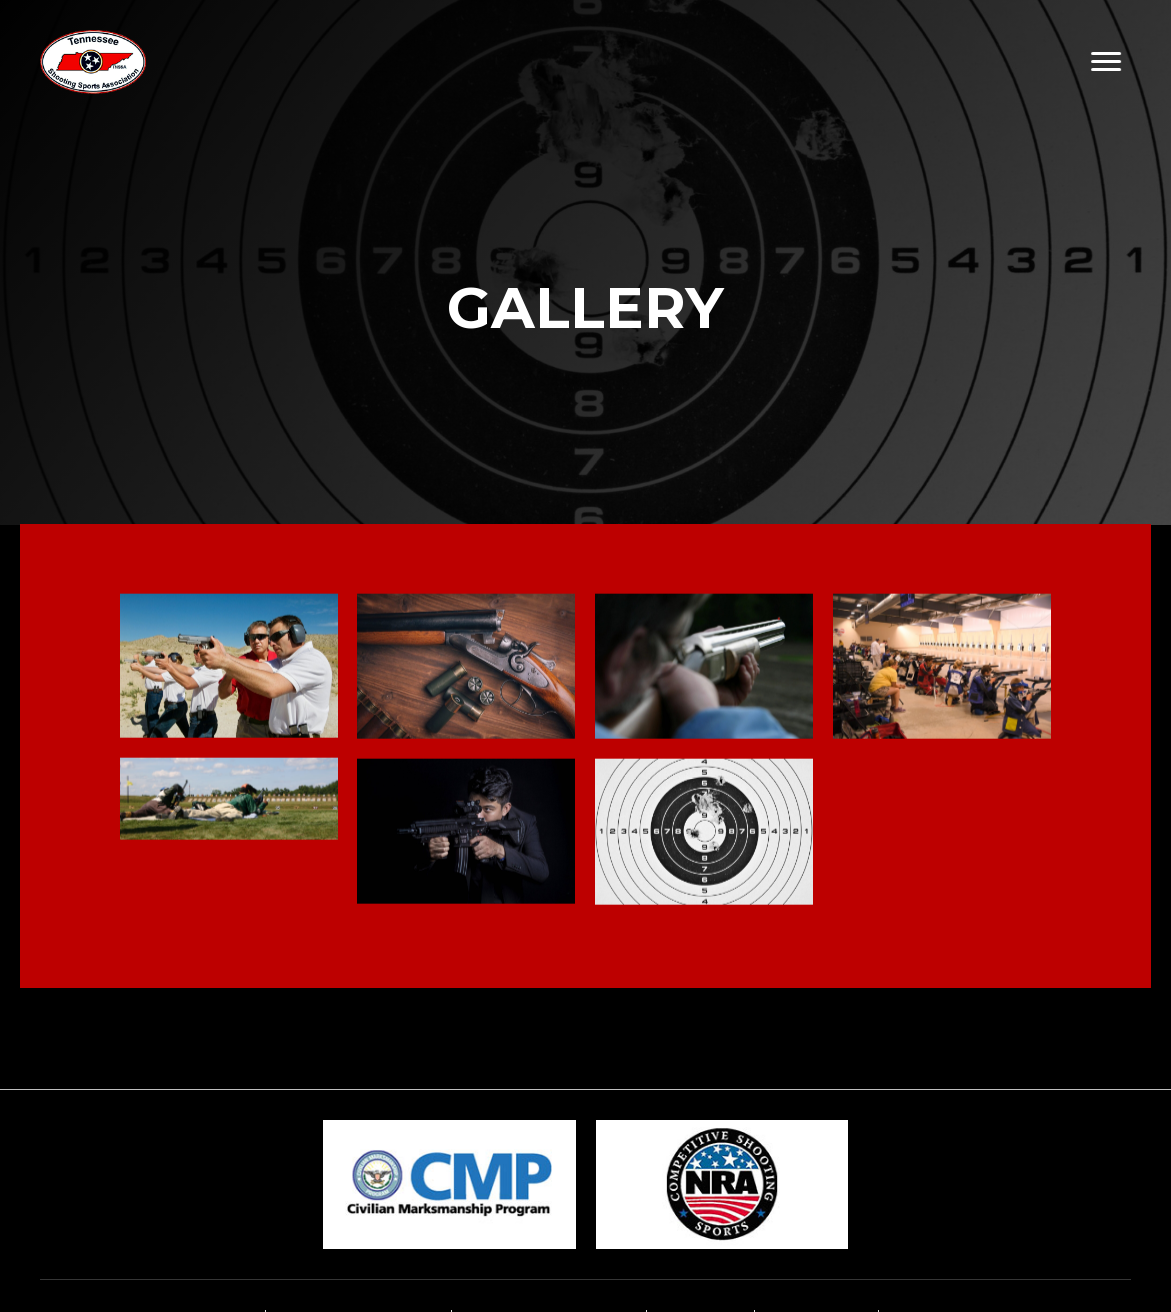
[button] (1107, 62)
